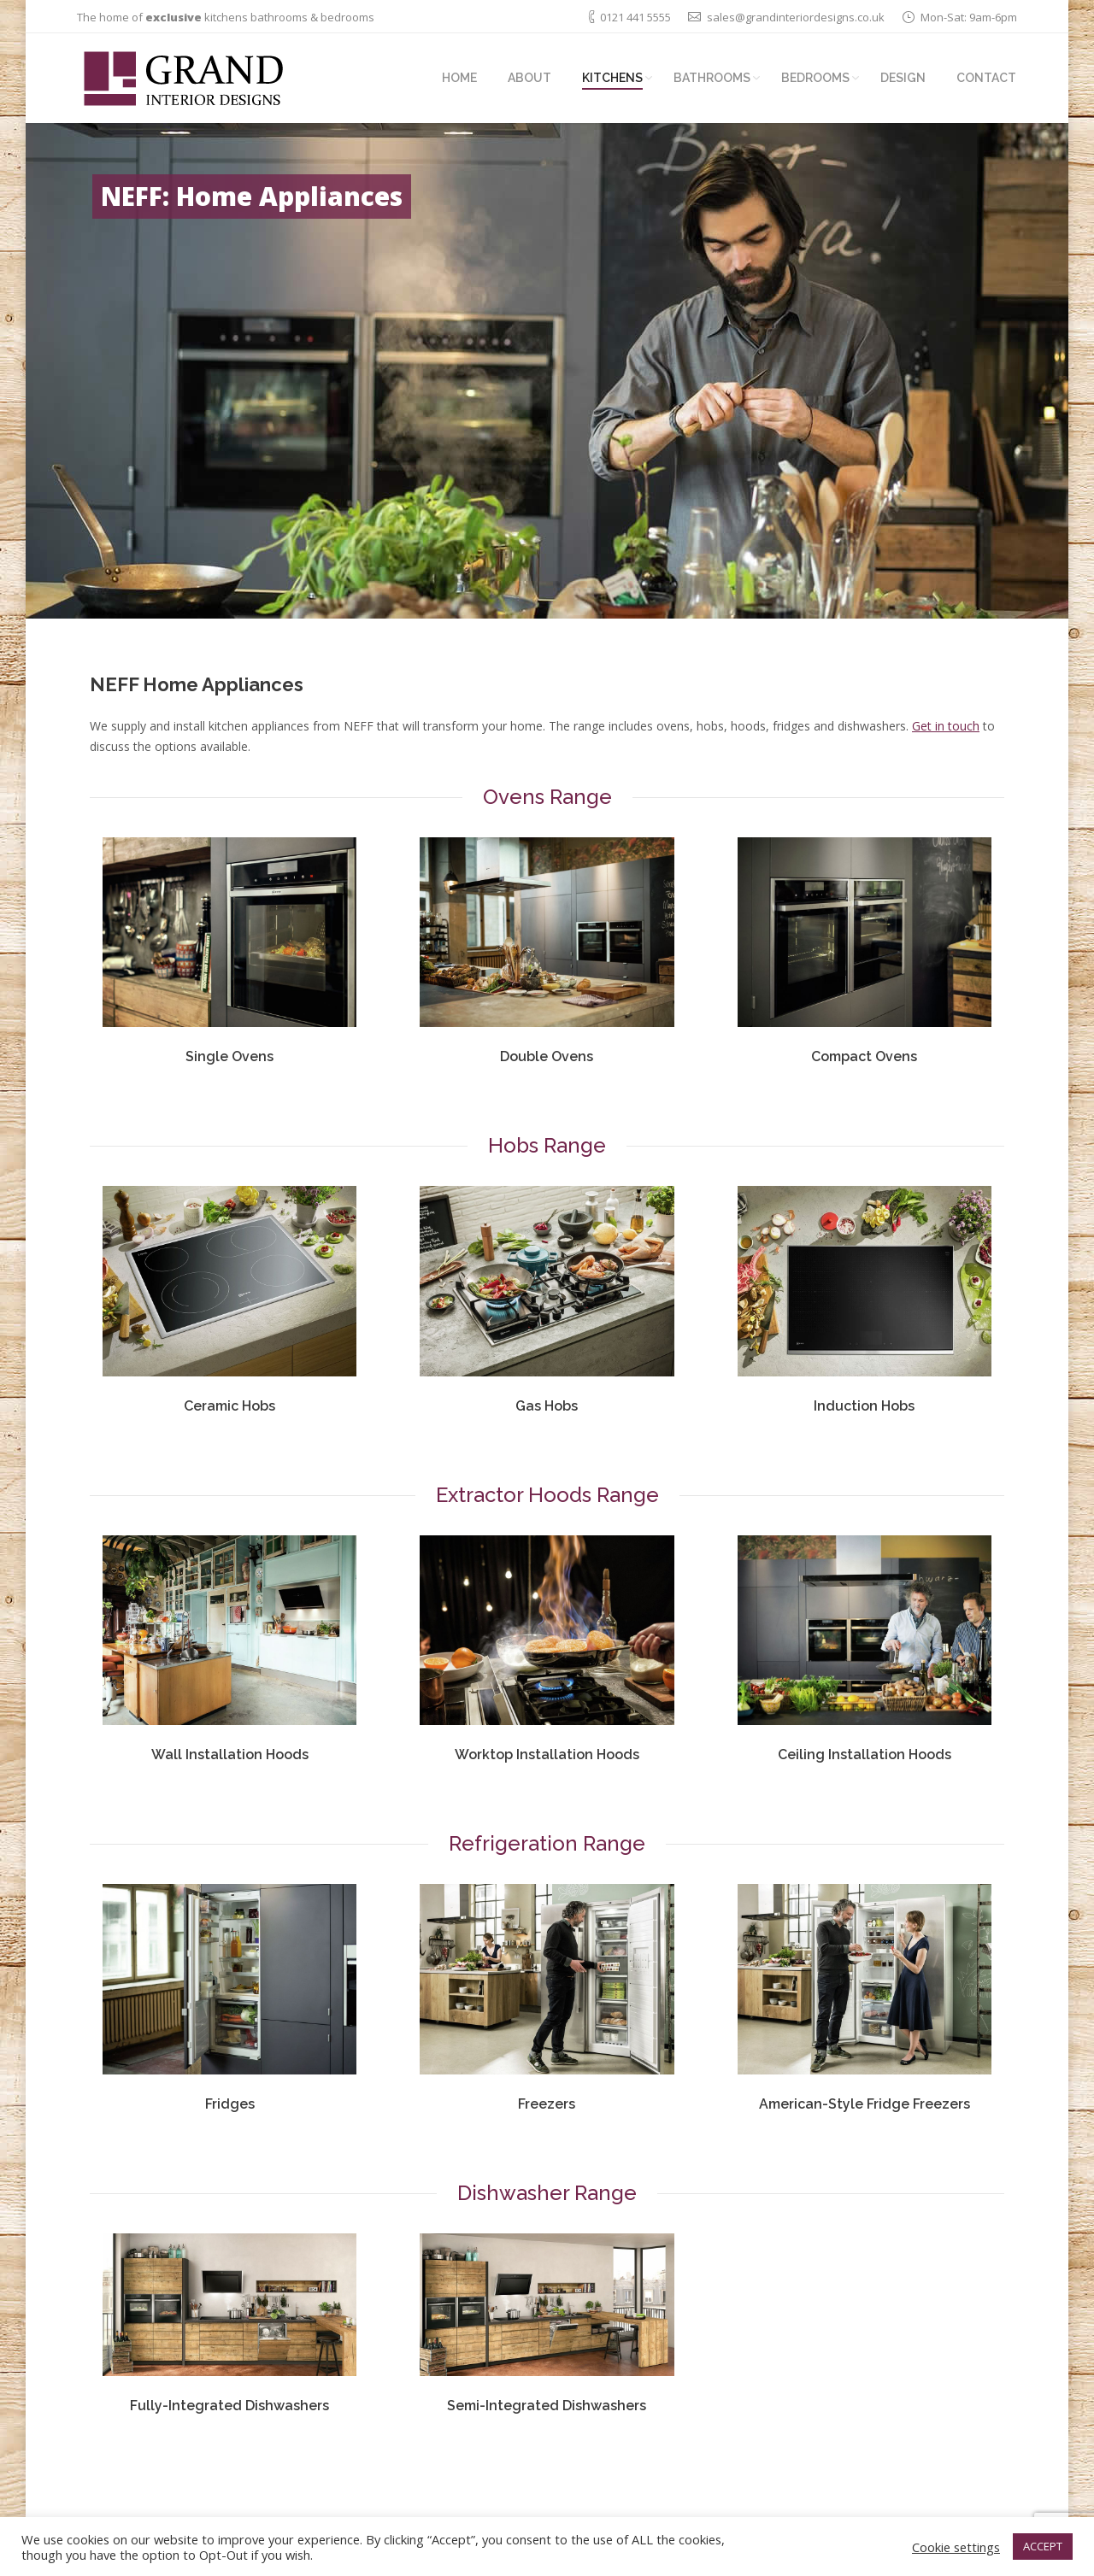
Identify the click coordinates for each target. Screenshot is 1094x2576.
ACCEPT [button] (1042, 2546)
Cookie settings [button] (956, 2547)
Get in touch (945, 726)
